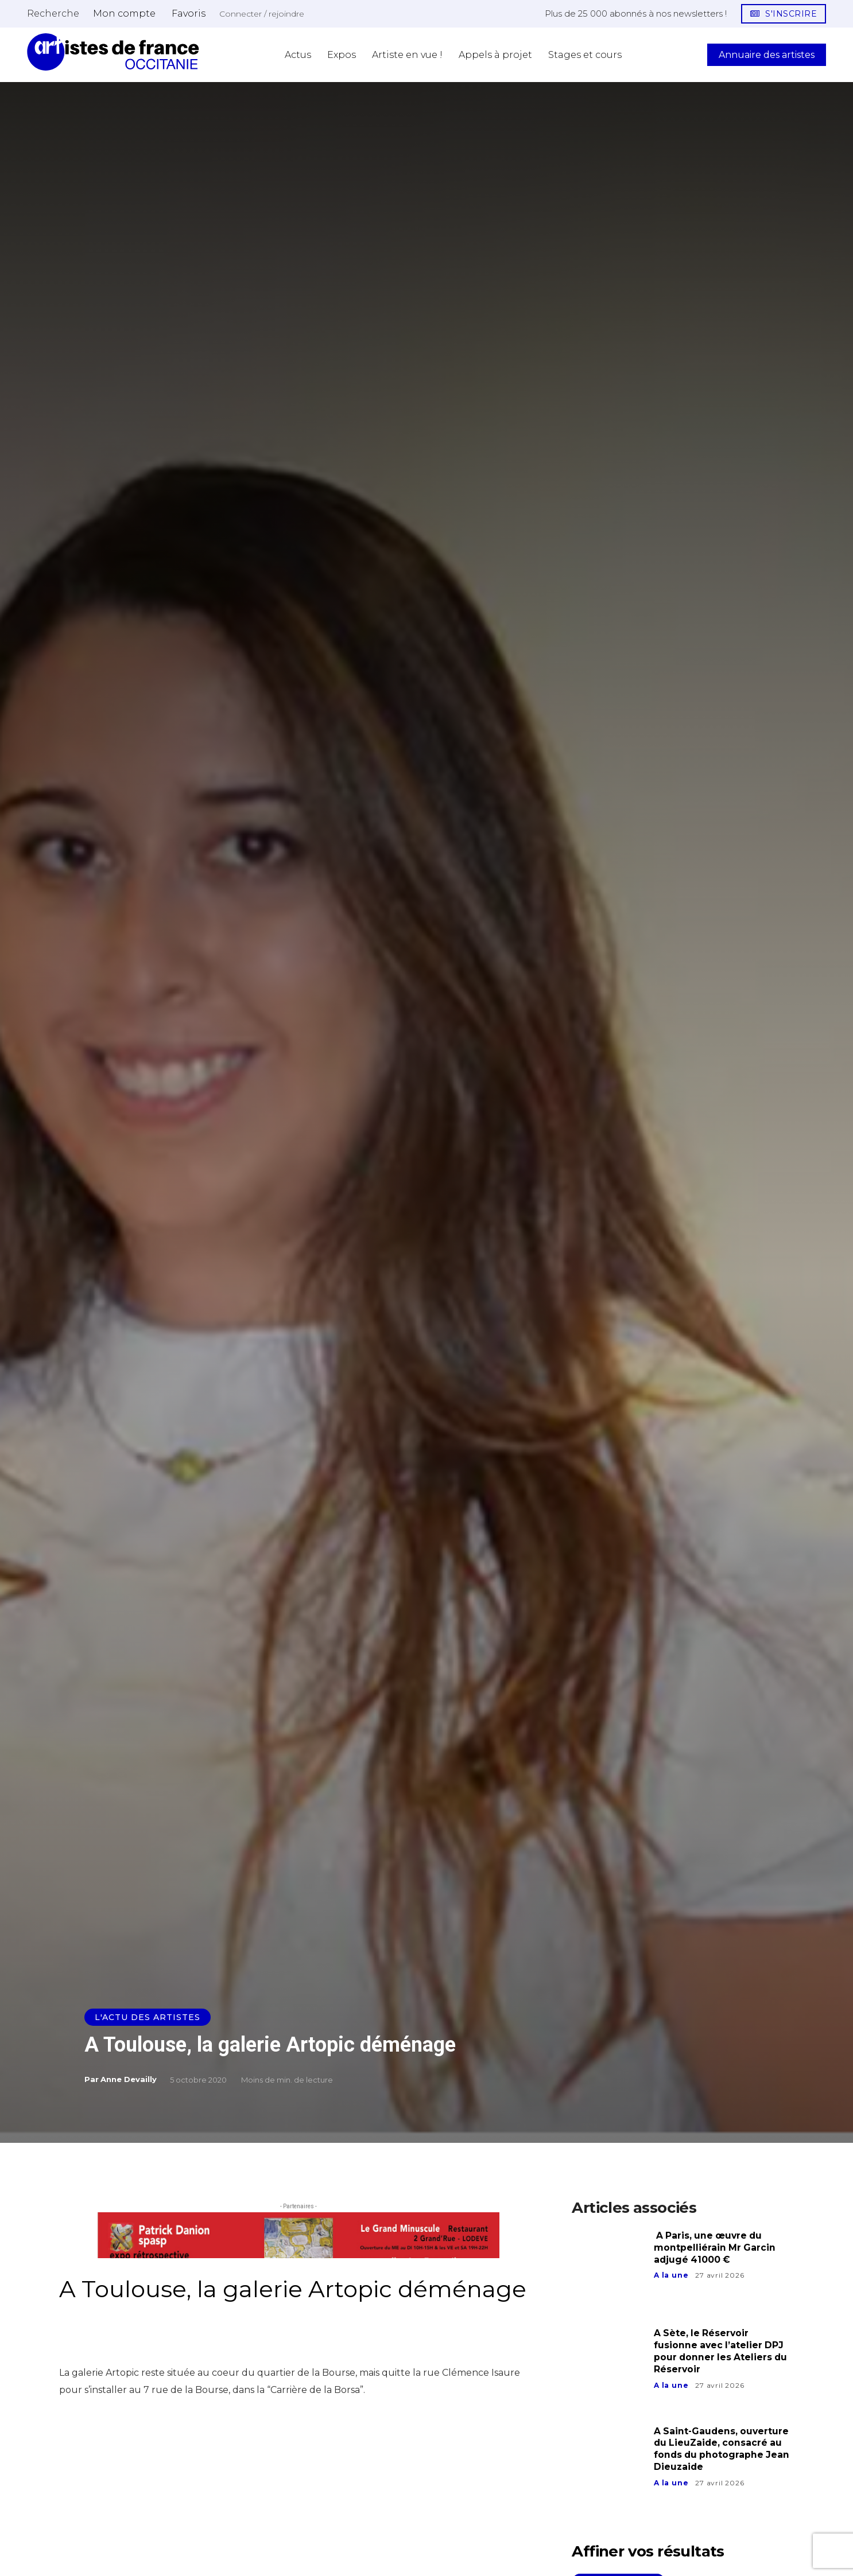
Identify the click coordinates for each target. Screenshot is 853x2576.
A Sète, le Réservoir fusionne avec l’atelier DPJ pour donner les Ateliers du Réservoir (722, 2351)
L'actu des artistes (147, 2017)
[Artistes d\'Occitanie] (113, 52)
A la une (671, 2275)
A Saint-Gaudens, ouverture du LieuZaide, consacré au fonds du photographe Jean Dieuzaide (723, 2449)
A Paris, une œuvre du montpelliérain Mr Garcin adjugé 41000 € (715, 2247)
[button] (53, 13)
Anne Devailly (128, 2079)
